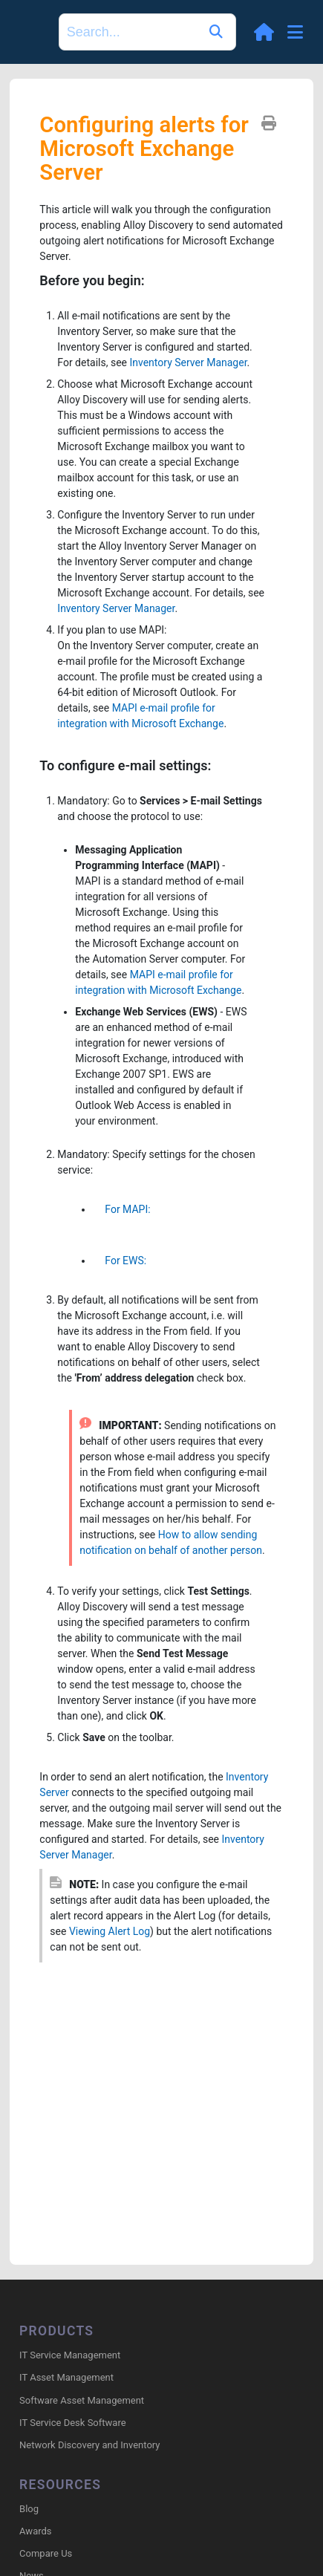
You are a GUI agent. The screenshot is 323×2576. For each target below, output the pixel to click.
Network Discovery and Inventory (89, 2444)
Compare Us (45, 2553)
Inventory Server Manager (188, 362)
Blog (29, 2508)
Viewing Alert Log (109, 1931)
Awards (35, 2531)
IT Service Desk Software (72, 2422)
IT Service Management (69, 2355)
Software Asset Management (81, 2400)
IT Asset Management (66, 2377)
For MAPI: (121, 1209)
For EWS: (119, 1260)
